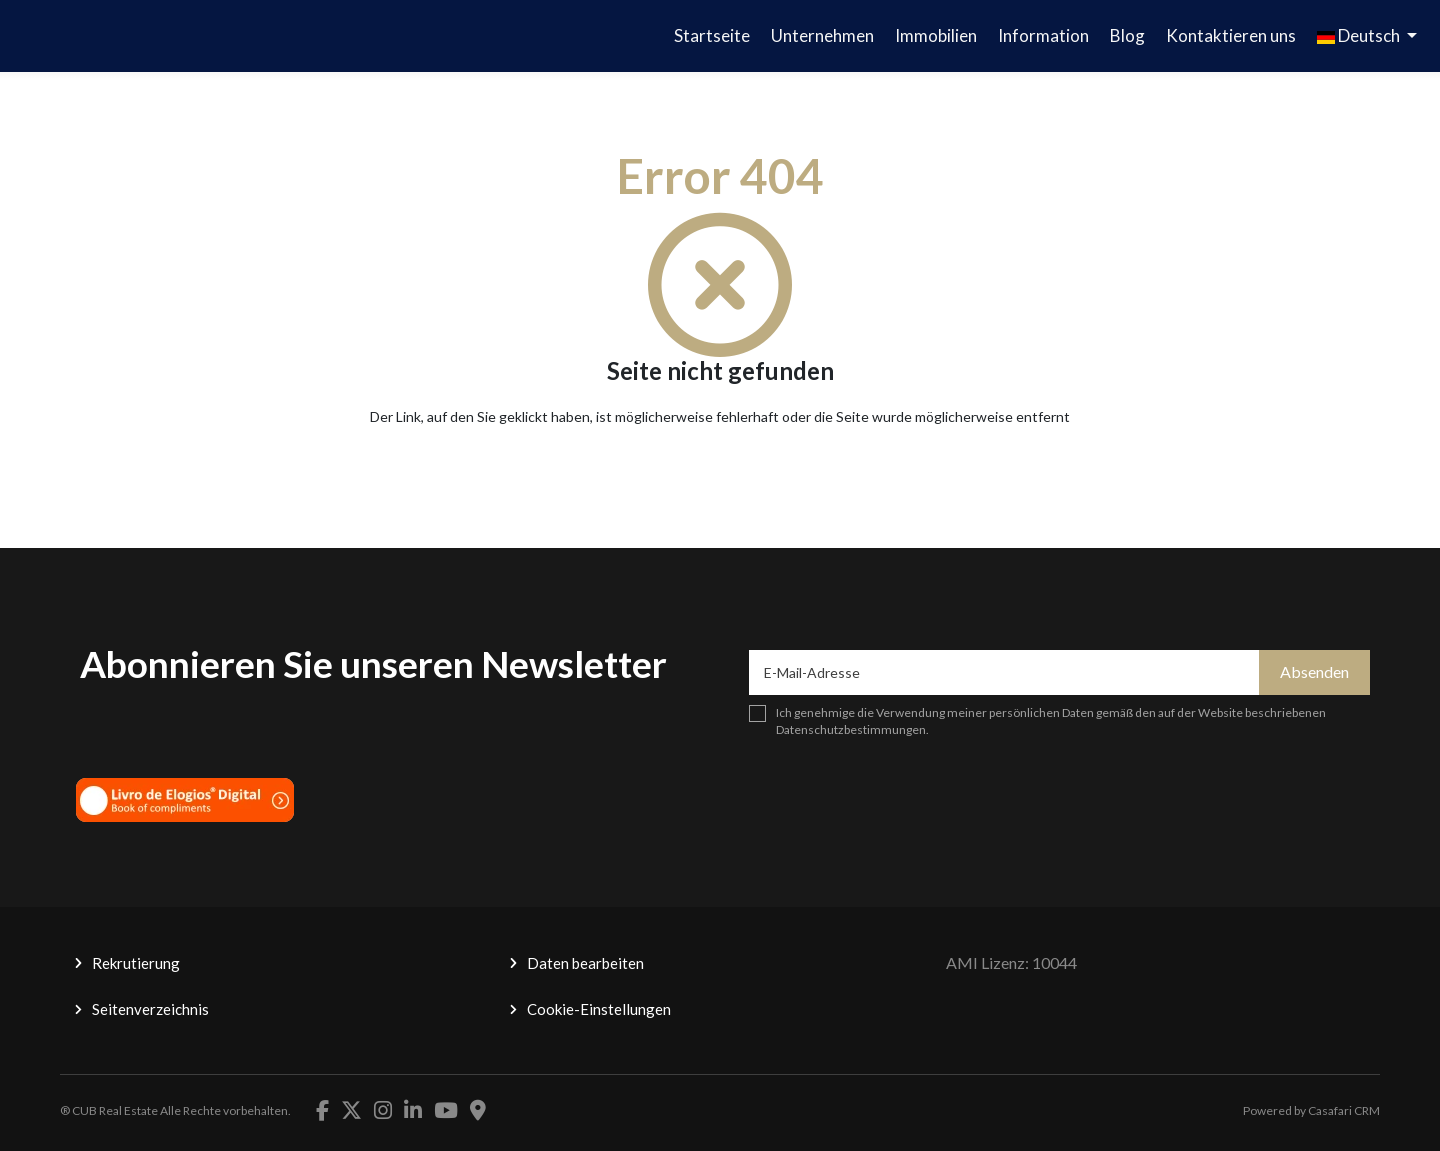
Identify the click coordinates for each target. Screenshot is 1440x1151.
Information (1043, 35)
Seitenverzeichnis (150, 1009)
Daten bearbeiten (585, 963)
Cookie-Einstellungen (599, 1009)
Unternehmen (822, 35)
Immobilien (936, 35)
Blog (1127, 35)
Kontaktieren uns (1231, 35)
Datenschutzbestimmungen (851, 729)
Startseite (712, 35)
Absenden (1314, 671)
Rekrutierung (136, 963)
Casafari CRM (1344, 1110)
